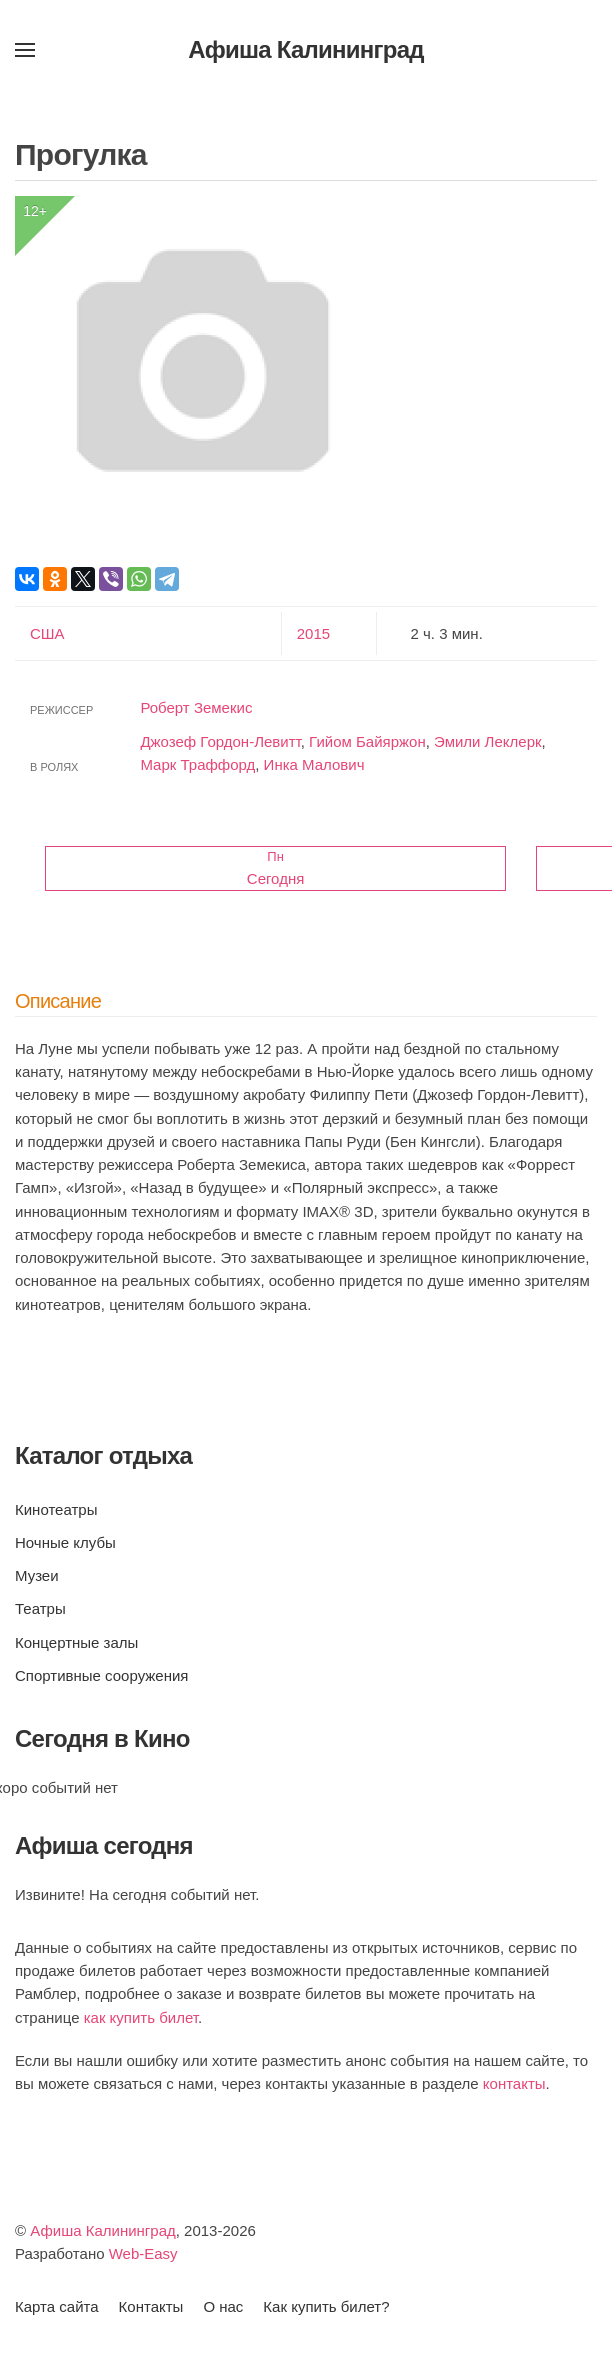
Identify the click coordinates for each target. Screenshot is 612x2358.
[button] (25, 50)
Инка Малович (314, 764)
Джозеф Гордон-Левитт (220, 741)
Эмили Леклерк (488, 741)
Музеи (37, 1575)
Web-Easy (143, 2253)
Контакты (151, 2306)
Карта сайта (57, 2306)
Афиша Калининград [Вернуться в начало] (306, 49)
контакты (514, 2083)
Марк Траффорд (197, 764)
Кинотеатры (56, 1509)
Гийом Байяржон (367, 741)
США (47, 633)
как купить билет (141, 2017)
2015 (313, 633)
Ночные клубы (65, 1542)
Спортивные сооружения (101, 1675)
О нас (223, 2306)
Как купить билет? (326, 2306)
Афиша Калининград (103, 2230)
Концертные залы (76, 1642)
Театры (40, 1608)
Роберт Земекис (196, 707)
